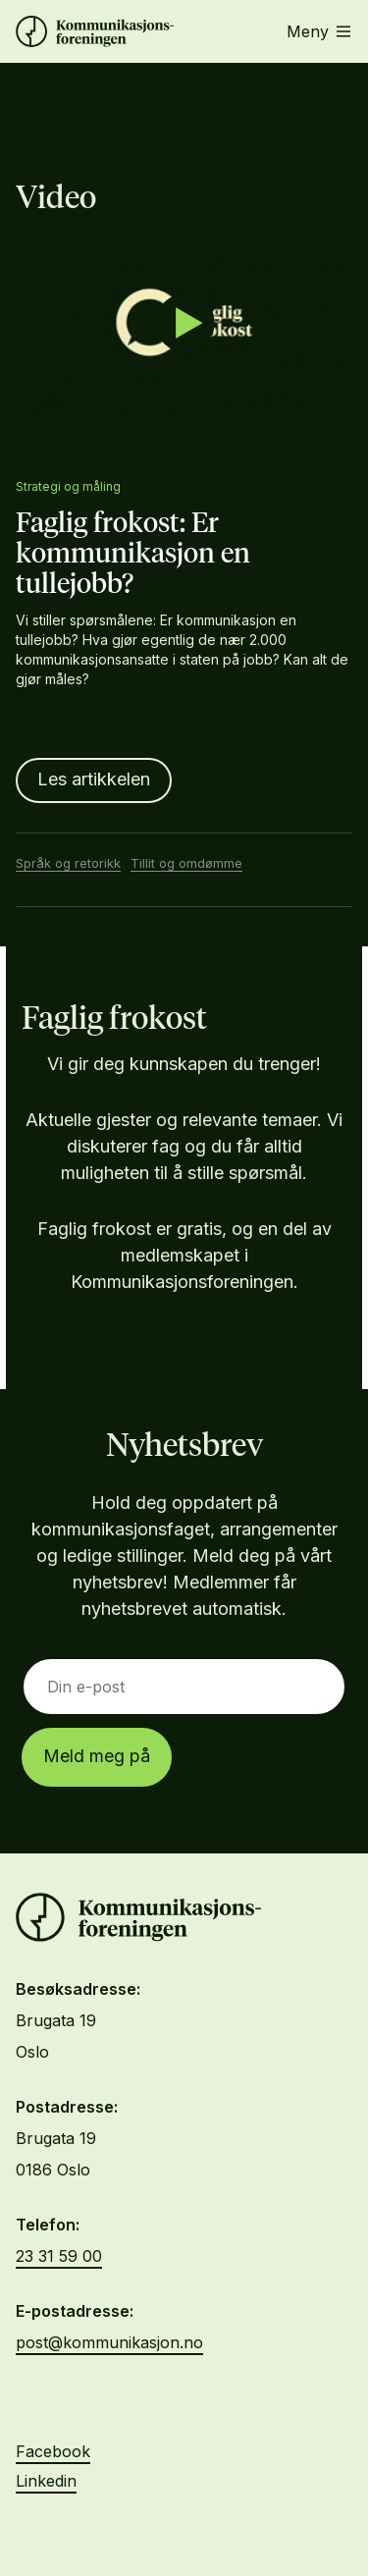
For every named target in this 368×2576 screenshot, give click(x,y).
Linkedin (46, 2481)
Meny (318, 31)
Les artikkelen (93, 779)
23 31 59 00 (59, 2256)
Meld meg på (96, 1755)
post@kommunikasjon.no (109, 2342)
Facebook (53, 2451)
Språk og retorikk (68, 863)
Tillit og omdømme (186, 863)
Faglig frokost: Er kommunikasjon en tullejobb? (133, 554)
